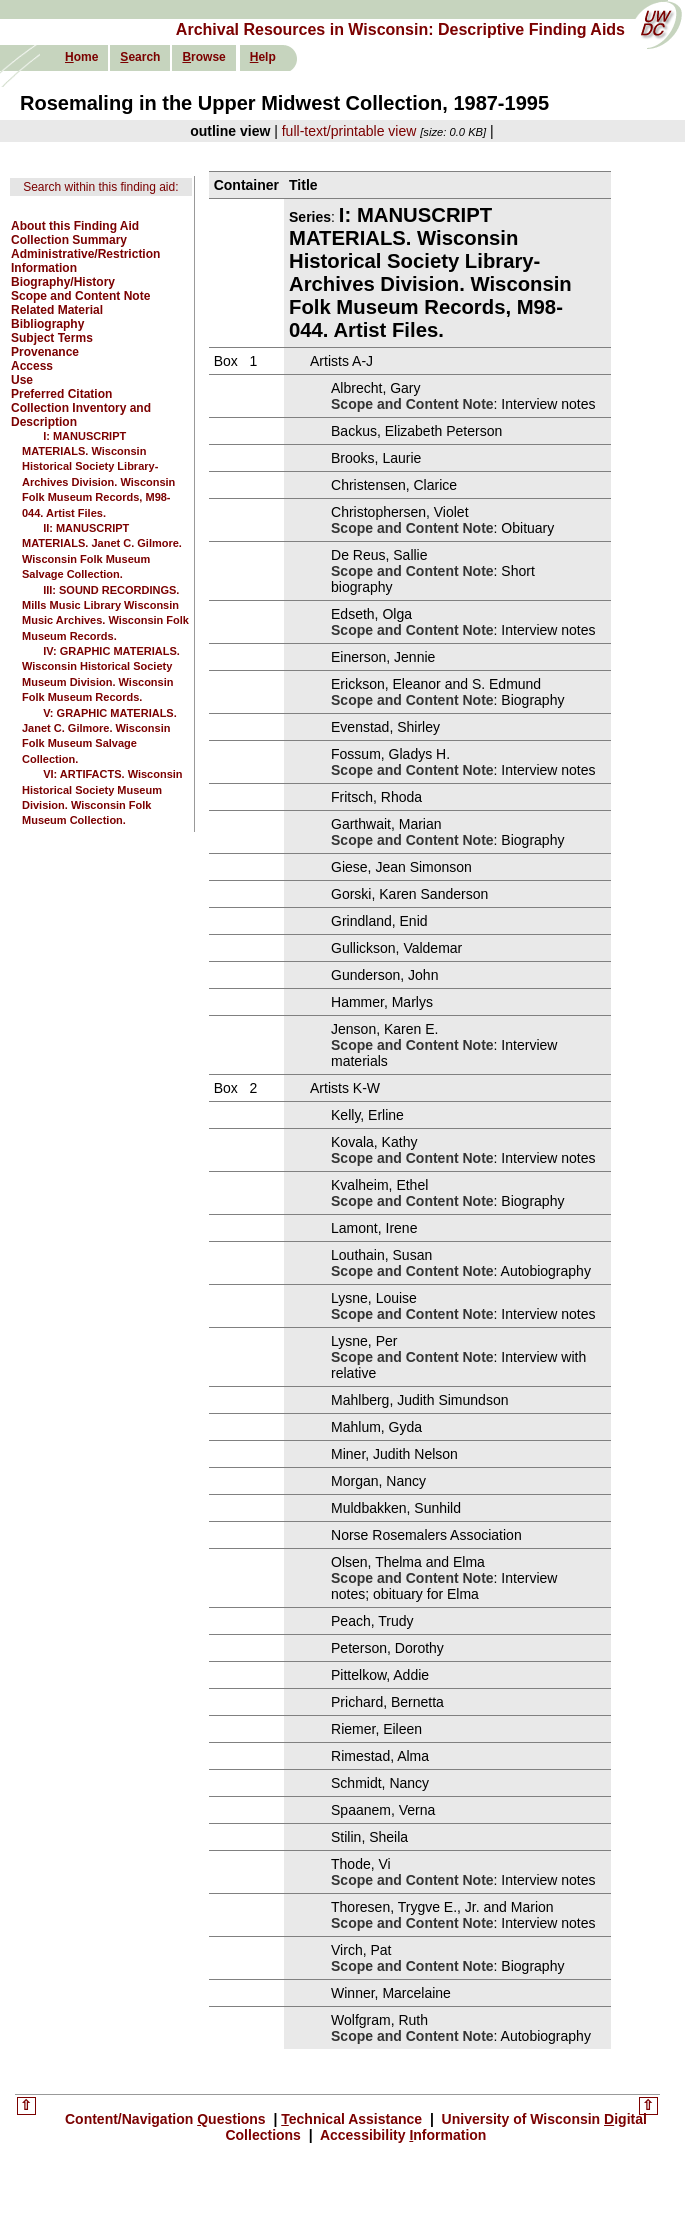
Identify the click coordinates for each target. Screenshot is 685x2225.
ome (81, 57)
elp (263, 57)
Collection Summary (69, 240)
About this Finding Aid (75, 226)
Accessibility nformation (402, 2135)
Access (32, 366)
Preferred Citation (61, 394)
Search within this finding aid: (100, 187)
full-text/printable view (349, 131)
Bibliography (47, 324)
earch (140, 57)
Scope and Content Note (80, 296)
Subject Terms (52, 338)
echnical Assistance (353, 2119)
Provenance (45, 352)
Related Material (57, 310)
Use (22, 380)
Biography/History (63, 282)
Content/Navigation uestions (167, 2119)
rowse (203, 57)
